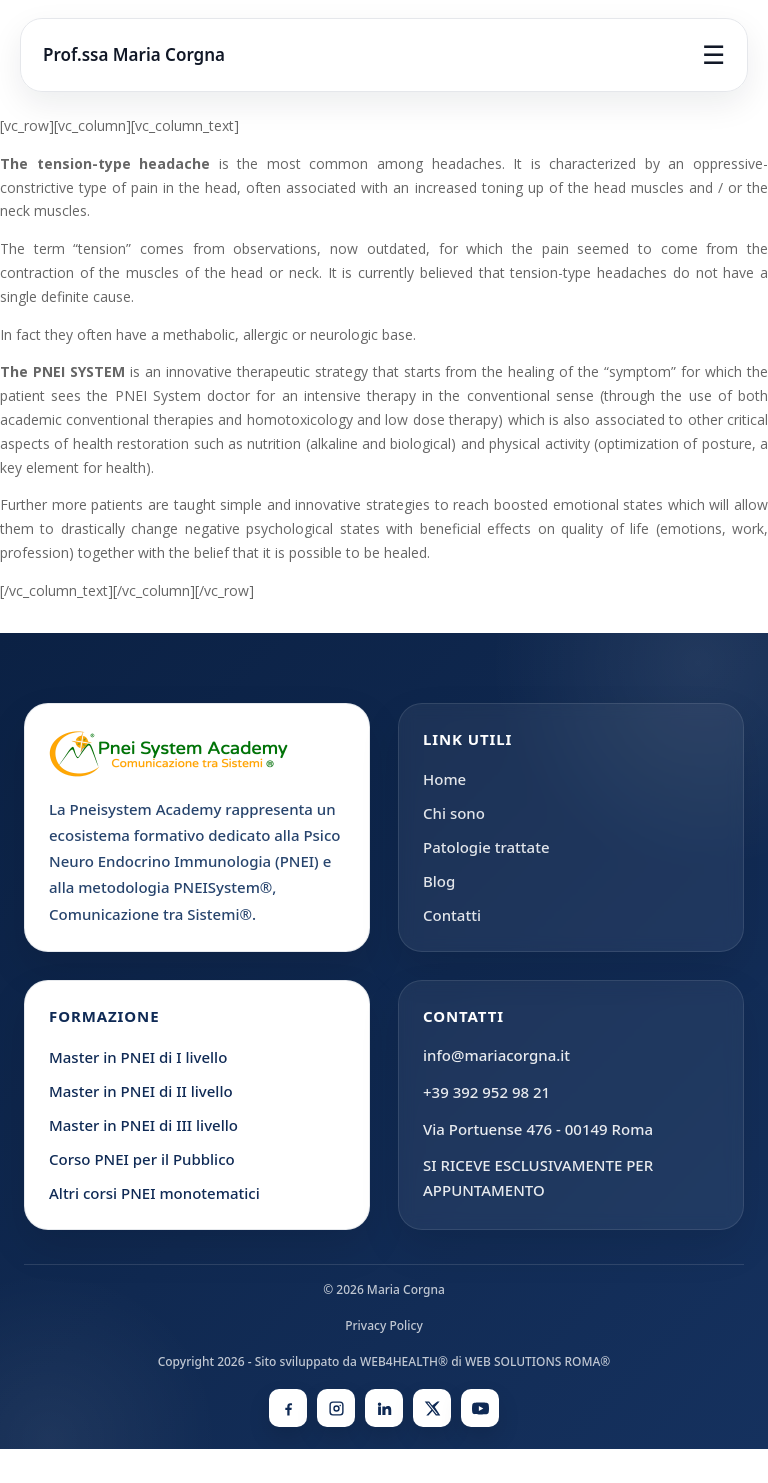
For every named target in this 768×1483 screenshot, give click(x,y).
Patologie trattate (486, 847)
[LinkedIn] (384, 1408)
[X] (432, 1408)
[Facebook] (288, 1408)
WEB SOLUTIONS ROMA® (537, 1361)
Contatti (452, 915)
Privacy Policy (384, 1325)
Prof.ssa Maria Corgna (134, 54)
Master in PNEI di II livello (141, 1091)
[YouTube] (480, 1408)
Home (444, 779)
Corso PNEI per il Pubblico (142, 1159)
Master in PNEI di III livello (143, 1125)
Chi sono (454, 813)
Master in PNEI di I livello (138, 1057)
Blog (439, 881)
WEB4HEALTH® (404, 1361)
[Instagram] (336, 1408)
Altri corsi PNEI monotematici (154, 1193)
